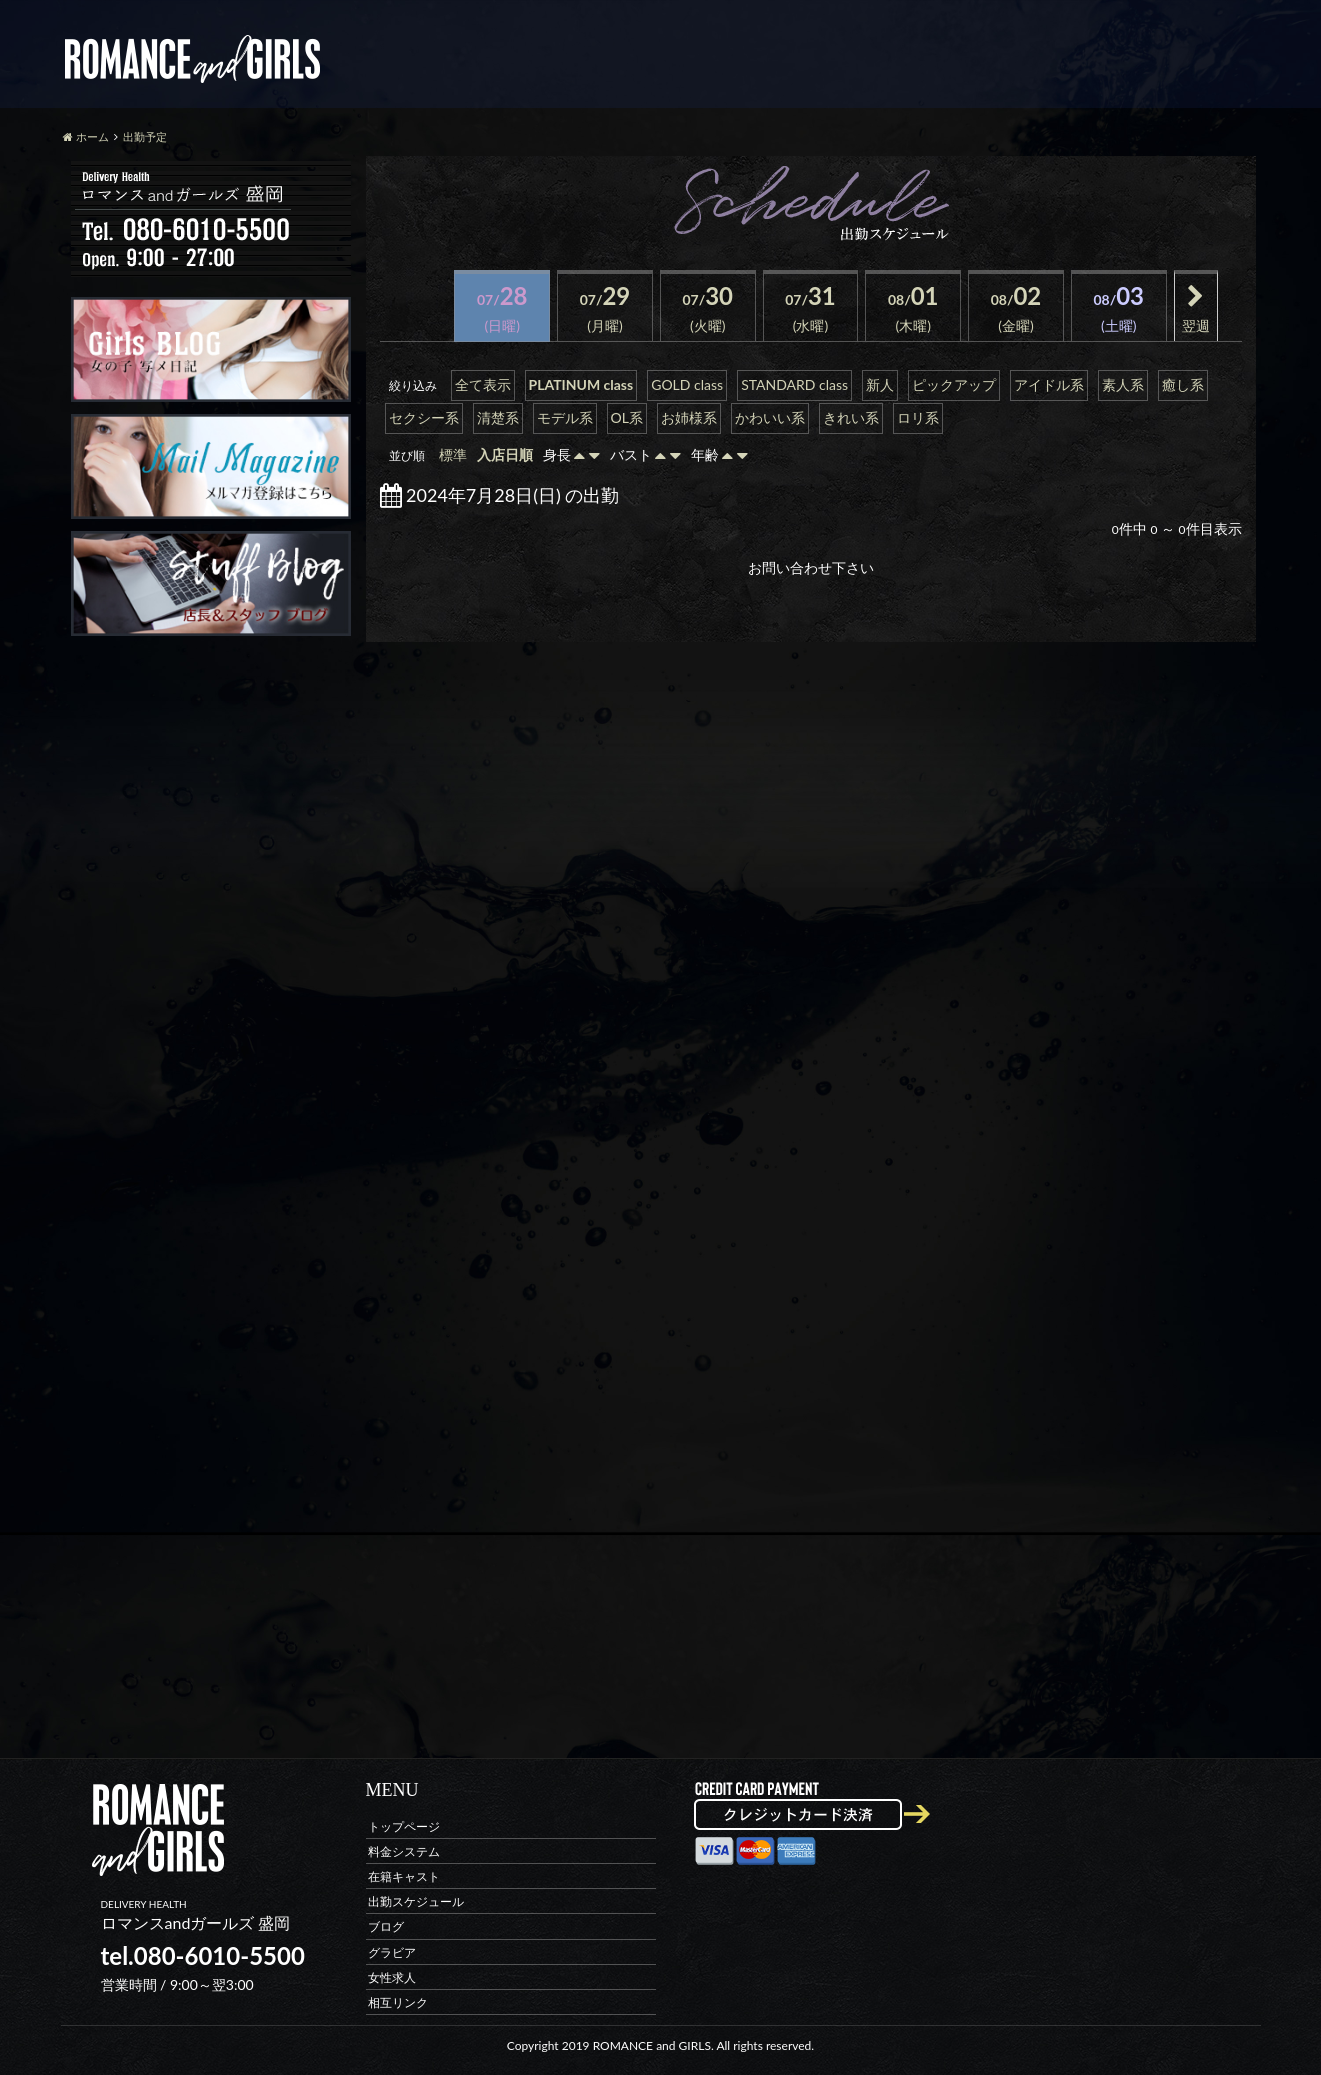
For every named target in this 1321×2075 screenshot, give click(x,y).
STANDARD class (794, 384)
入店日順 (505, 454)
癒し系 (1183, 384)
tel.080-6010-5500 (203, 1955)
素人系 (1123, 384)
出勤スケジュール (416, 1901)
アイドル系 (1049, 384)
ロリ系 (918, 417)
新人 (880, 384)
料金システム (404, 1850)
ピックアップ (954, 384)
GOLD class (687, 384)
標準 (453, 454)
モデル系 (565, 417)
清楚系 (498, 417)
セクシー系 (424, 417)
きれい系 (851, 417)
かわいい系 (770, 417)
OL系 (627, 417)
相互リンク (398, 2001)
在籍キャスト (404, 1875)
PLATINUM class (581, 384)
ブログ (386, 1926)
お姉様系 (689, 417)
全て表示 (483, 384)
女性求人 (392, 1976)
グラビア (392, 1951)
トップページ (404, 1825)
